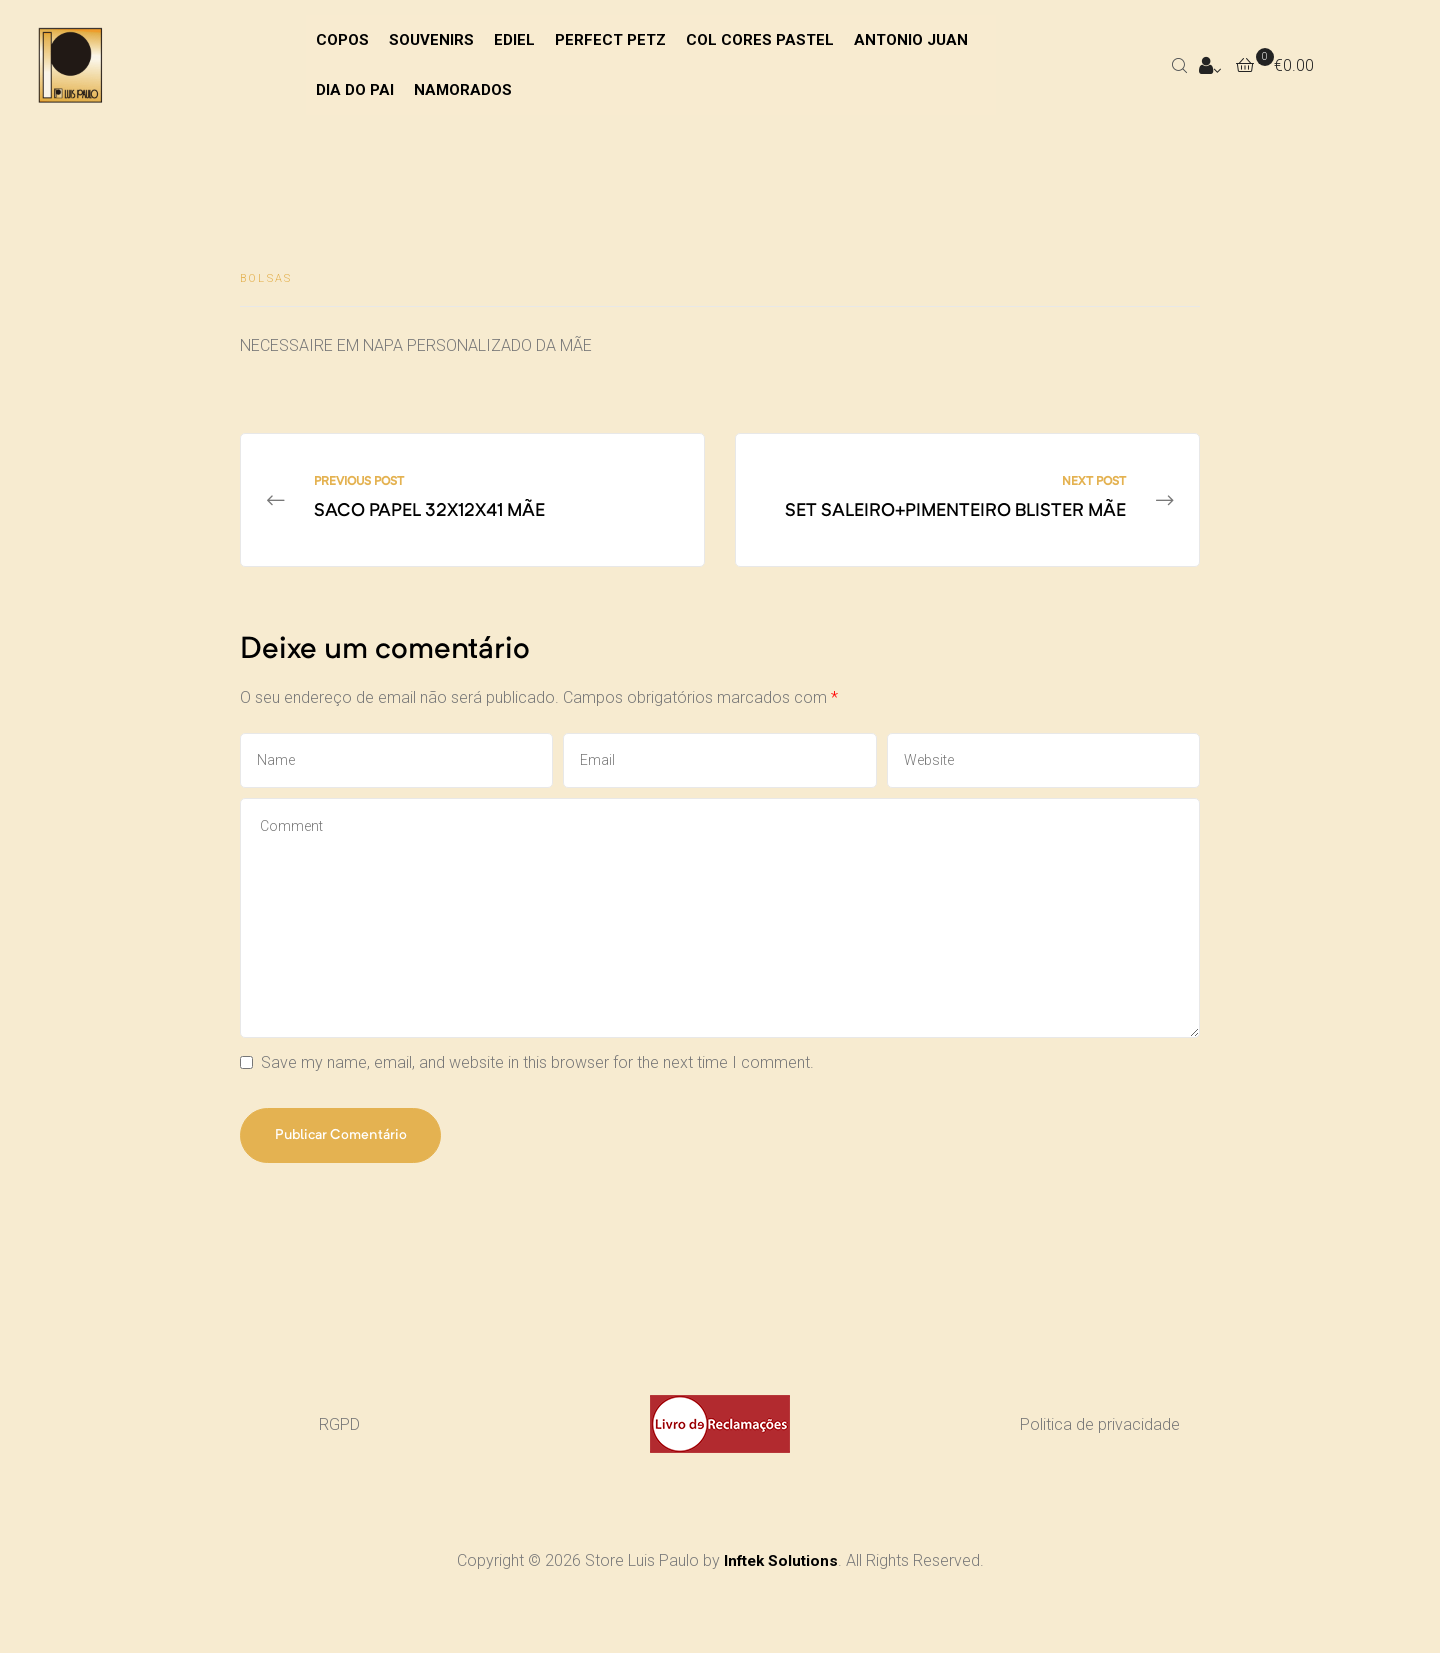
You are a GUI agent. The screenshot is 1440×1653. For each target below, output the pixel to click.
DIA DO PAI (355, 90)
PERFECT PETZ (610, 40)
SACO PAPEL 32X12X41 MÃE (472, 509)
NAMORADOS (463, 90)
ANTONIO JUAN (911, 40)
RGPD (339, 1441)
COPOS (342, 40)
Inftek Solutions (781, 1577)
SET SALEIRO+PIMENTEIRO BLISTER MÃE (967, 509)
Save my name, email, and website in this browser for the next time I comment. (537, 1079)
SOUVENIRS (431, 40)
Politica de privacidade (1100, 1441)
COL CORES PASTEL (760, 40)
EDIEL (514, 40)
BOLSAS (266, 278)
